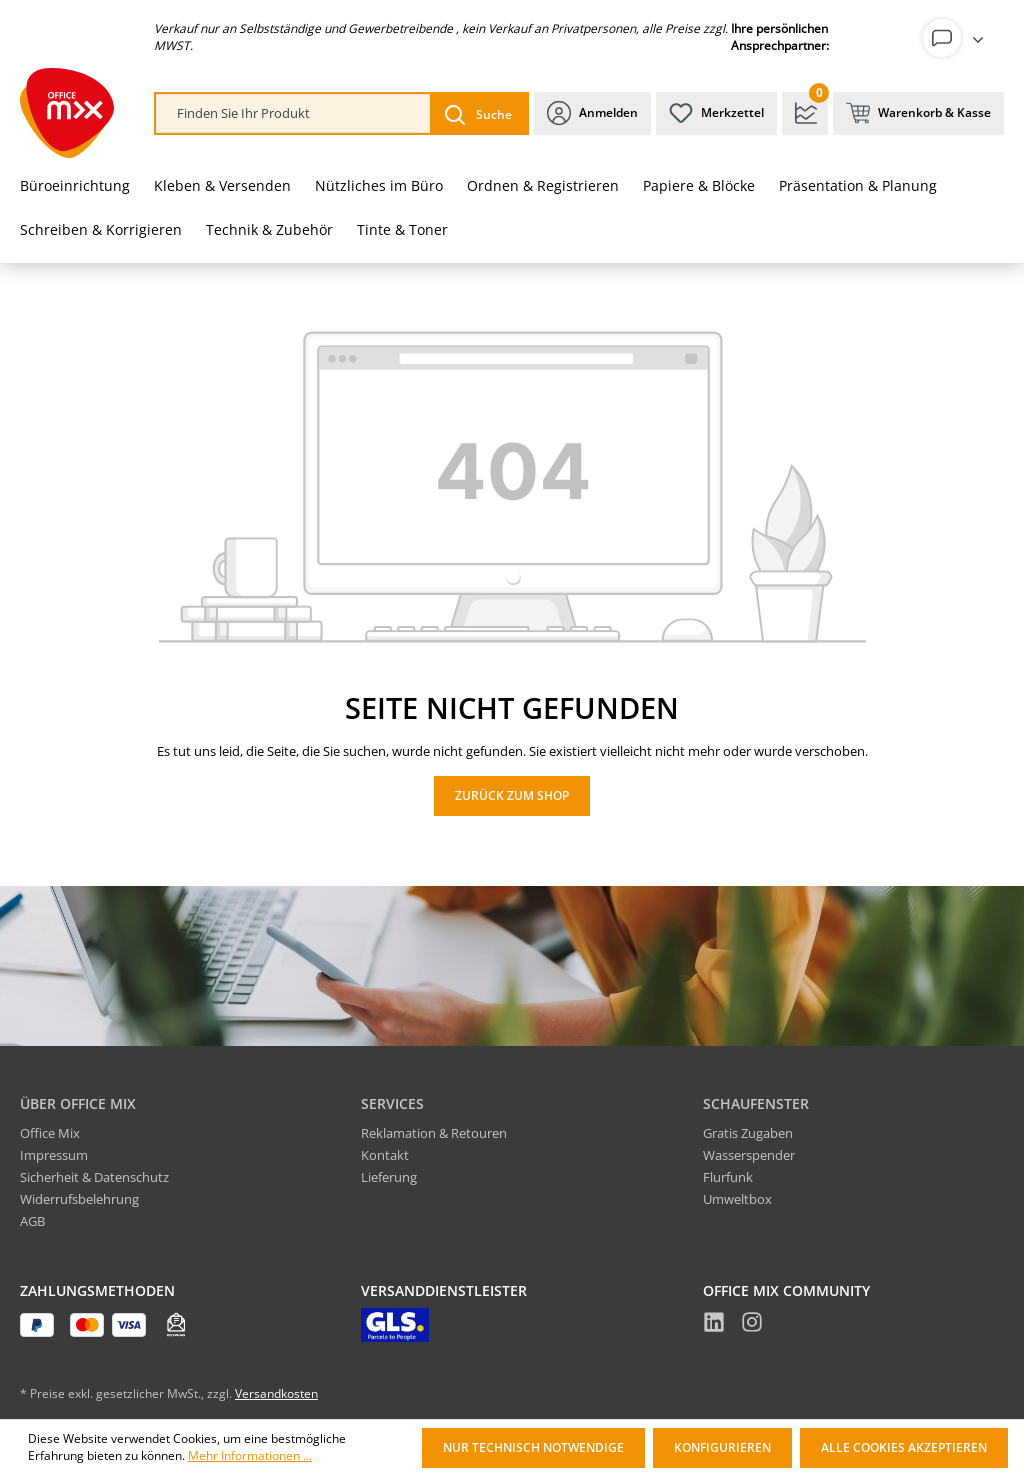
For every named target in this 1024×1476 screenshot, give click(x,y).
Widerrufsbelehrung (79, 1199)
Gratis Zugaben (748, 1133)
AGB (32, 1221)
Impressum (54, 1155)
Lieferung (389, 1177)
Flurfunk (728, 1177)
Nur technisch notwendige (533, 1447)
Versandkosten (276, 1393)
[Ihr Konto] (957, 38)
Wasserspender (749, 1155)
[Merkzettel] (716, 113)
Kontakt (385, 1155)
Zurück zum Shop (512, 795)
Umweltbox (737, 1199)
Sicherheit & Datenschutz (94, 1177)
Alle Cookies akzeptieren (904, 1447)
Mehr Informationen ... (250, 1456)
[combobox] (293, 113)
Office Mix (50, 1133)
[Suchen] (478, 113)
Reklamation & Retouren (434, 1133)
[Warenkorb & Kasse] (918, 113)
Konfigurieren (722, 1447)
